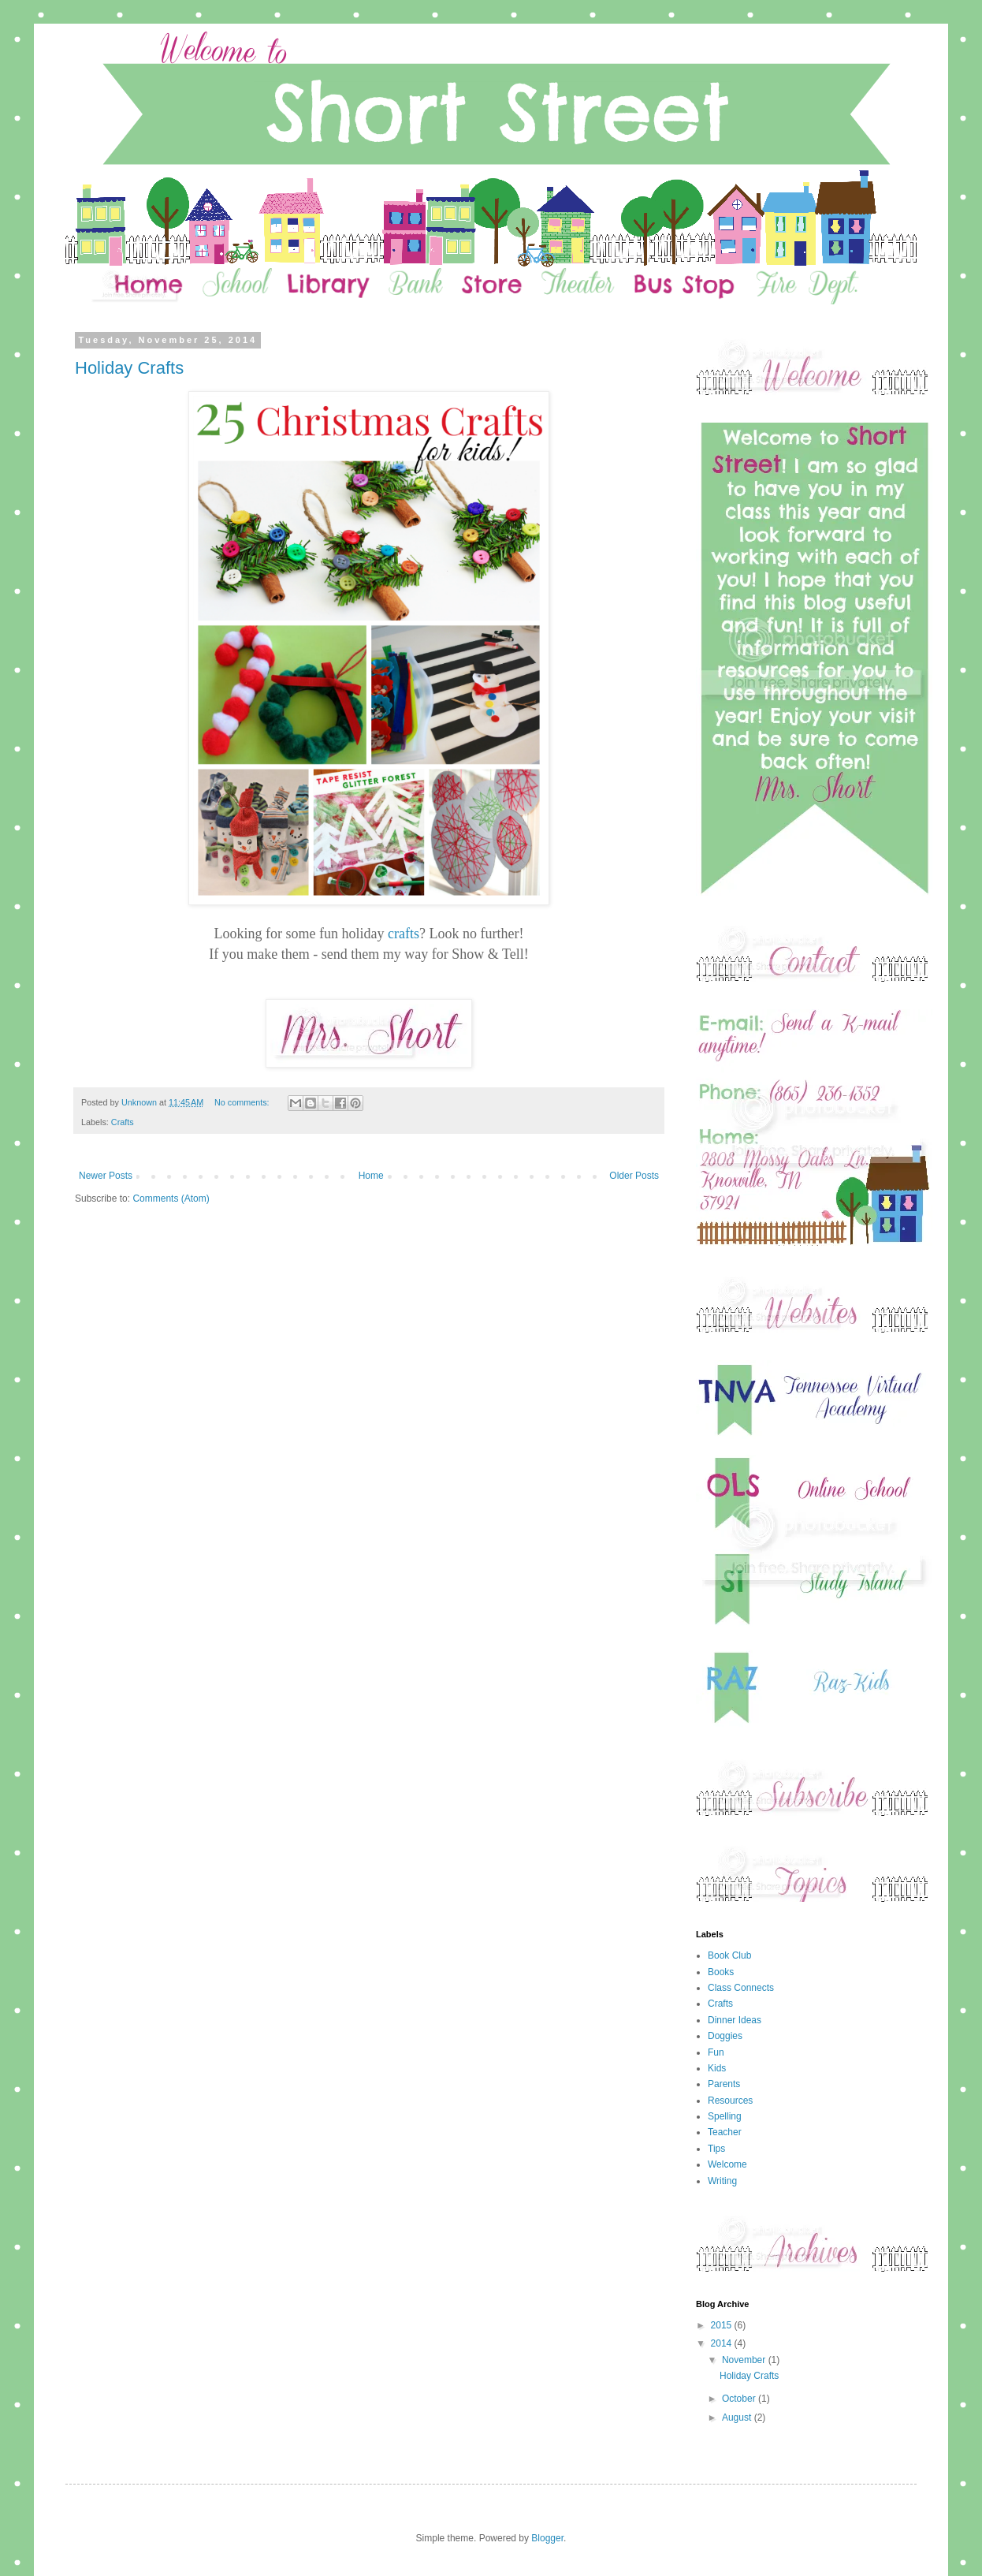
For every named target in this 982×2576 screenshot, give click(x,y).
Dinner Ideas (734, 2020)
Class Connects (741, 1987)
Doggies (725, 2035)
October (740, 2398)
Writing (722, 2180)
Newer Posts (105, 1175)
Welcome (727, 2164)
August (738, 2417)
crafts (403, 933)
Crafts (122, 1122)
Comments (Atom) (170, 1198)
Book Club (729, 1955)
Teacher (725, 2132)
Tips (716, 2148)
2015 (723, 2325)
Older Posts (634, 1175)
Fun (716, 2052)
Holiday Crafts (129, 368)
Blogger (547, 2538)
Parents (724, 2084)
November (745, 2359)
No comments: (243, 1102)
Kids (717, 2068)
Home (371, 1175)
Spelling (725, 2116)
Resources (730, 2100)
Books (721, 1972)
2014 (723, 2343)
